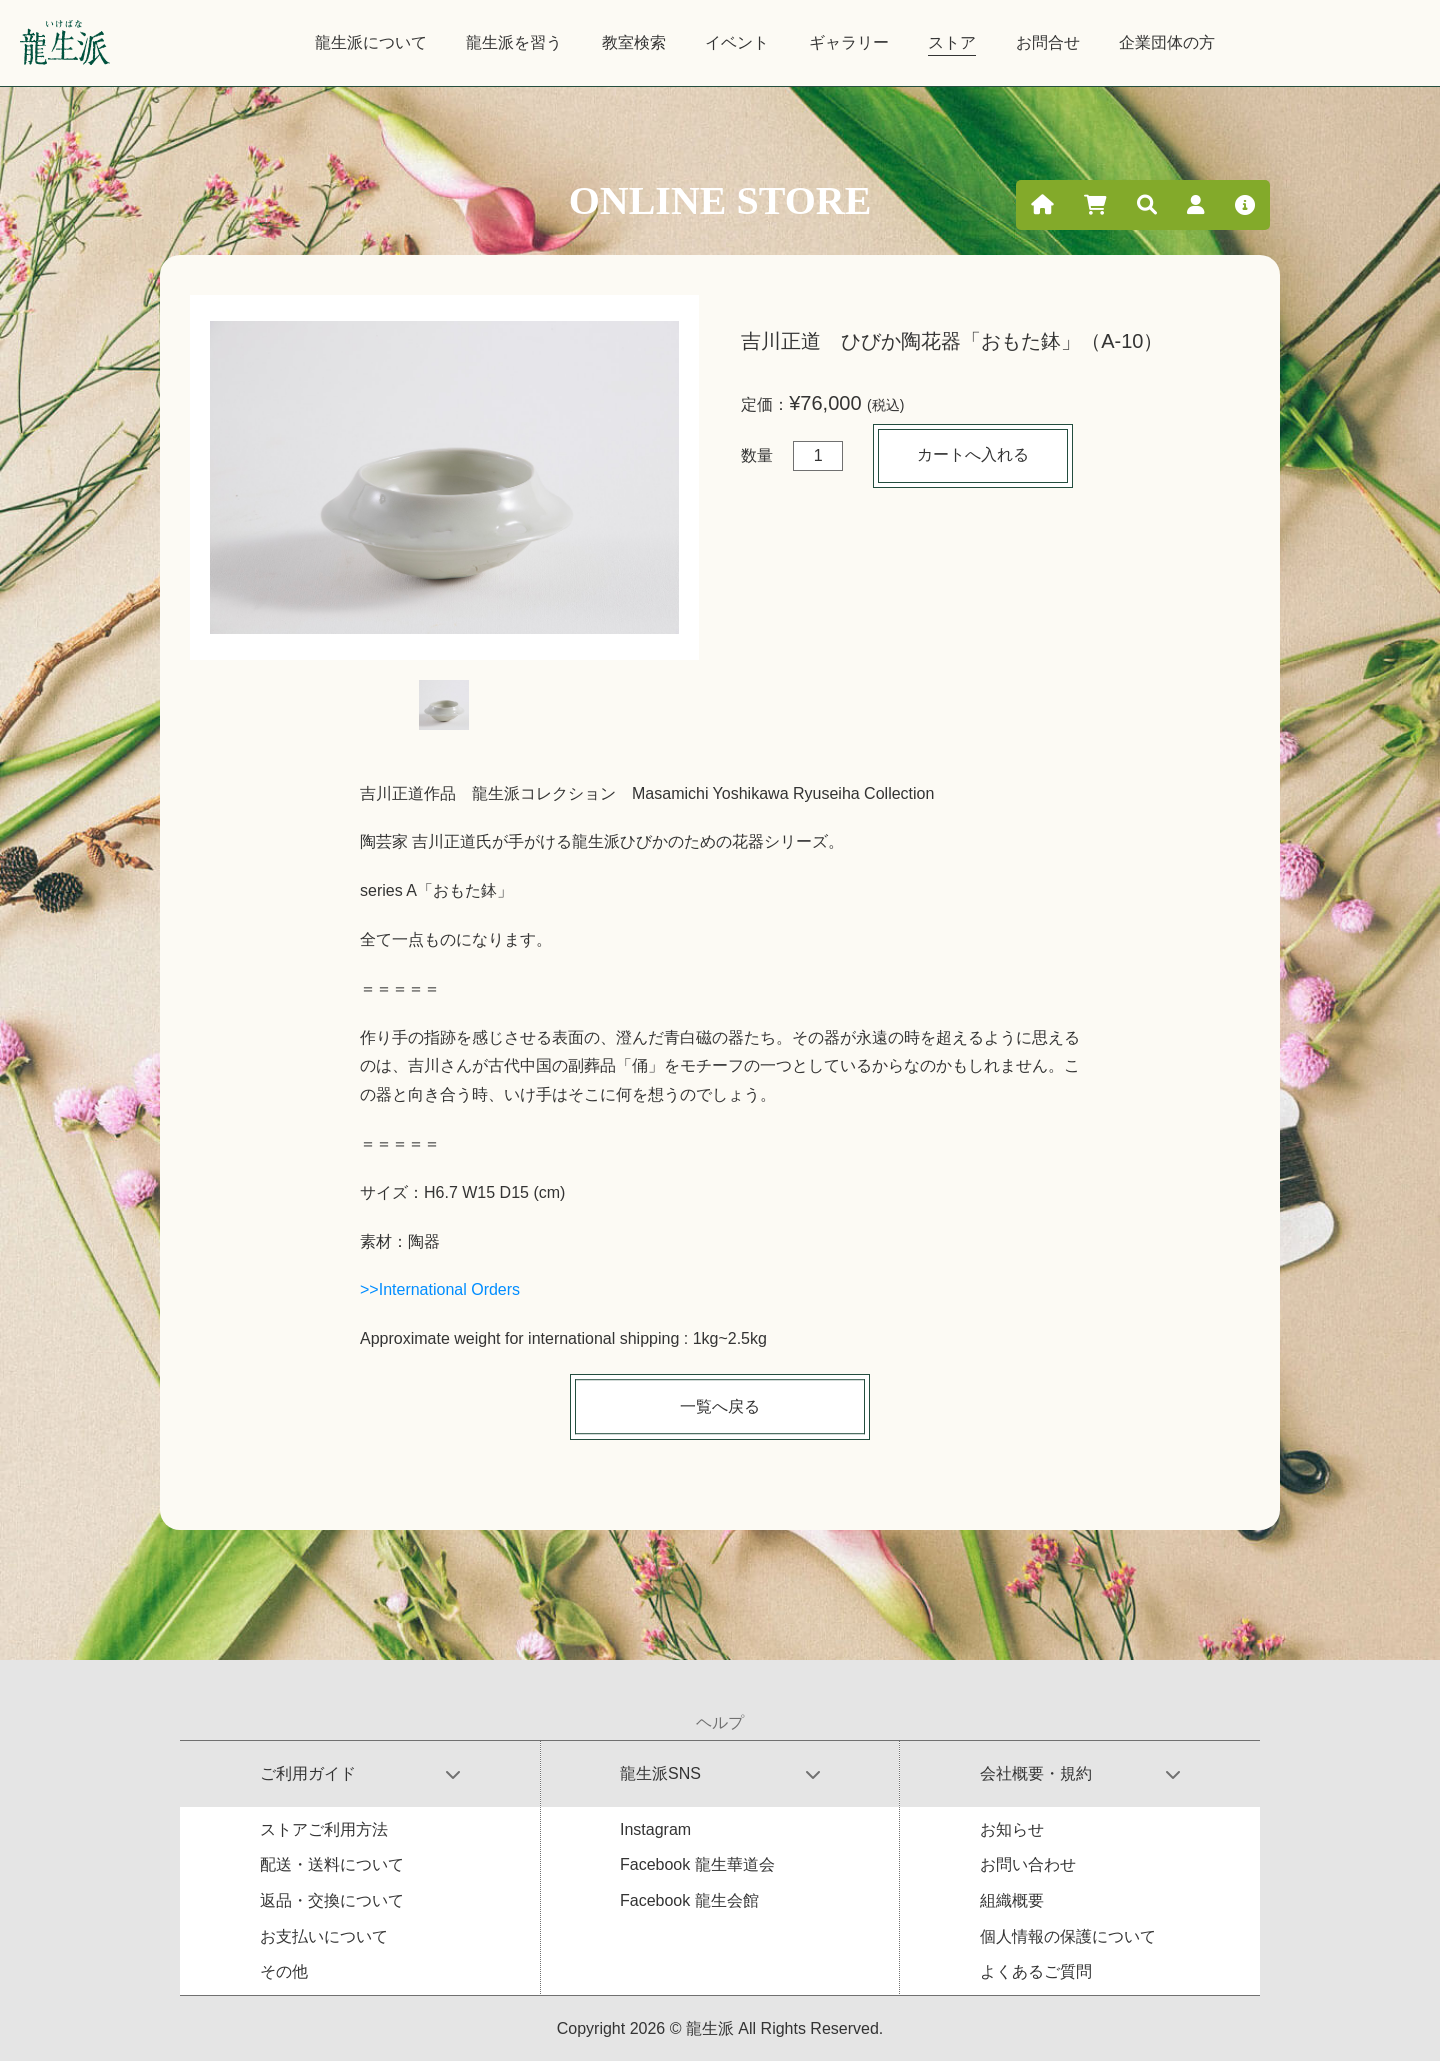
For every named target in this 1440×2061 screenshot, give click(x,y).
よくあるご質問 (1036, 1971)
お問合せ (1048, 42)
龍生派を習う (514, 42)
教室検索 (634, 42)
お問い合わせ (1028, 1864)
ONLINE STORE (720, 200)
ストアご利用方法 (324, 1829)
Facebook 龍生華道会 (697, 1864)
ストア (952, 42)
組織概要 (1012, 1900)
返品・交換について (332, 1900)
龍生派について (371, 42)
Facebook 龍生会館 (689, 1900)
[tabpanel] (444, 477)
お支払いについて (324, 1936)
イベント (737, 42)
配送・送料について (332, 1864)
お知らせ (1012, 1829)
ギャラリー (849, 42)
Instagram (655, 1829)
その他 (284, 1971)
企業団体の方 (1167, 42)
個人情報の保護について (1068, 1936)
